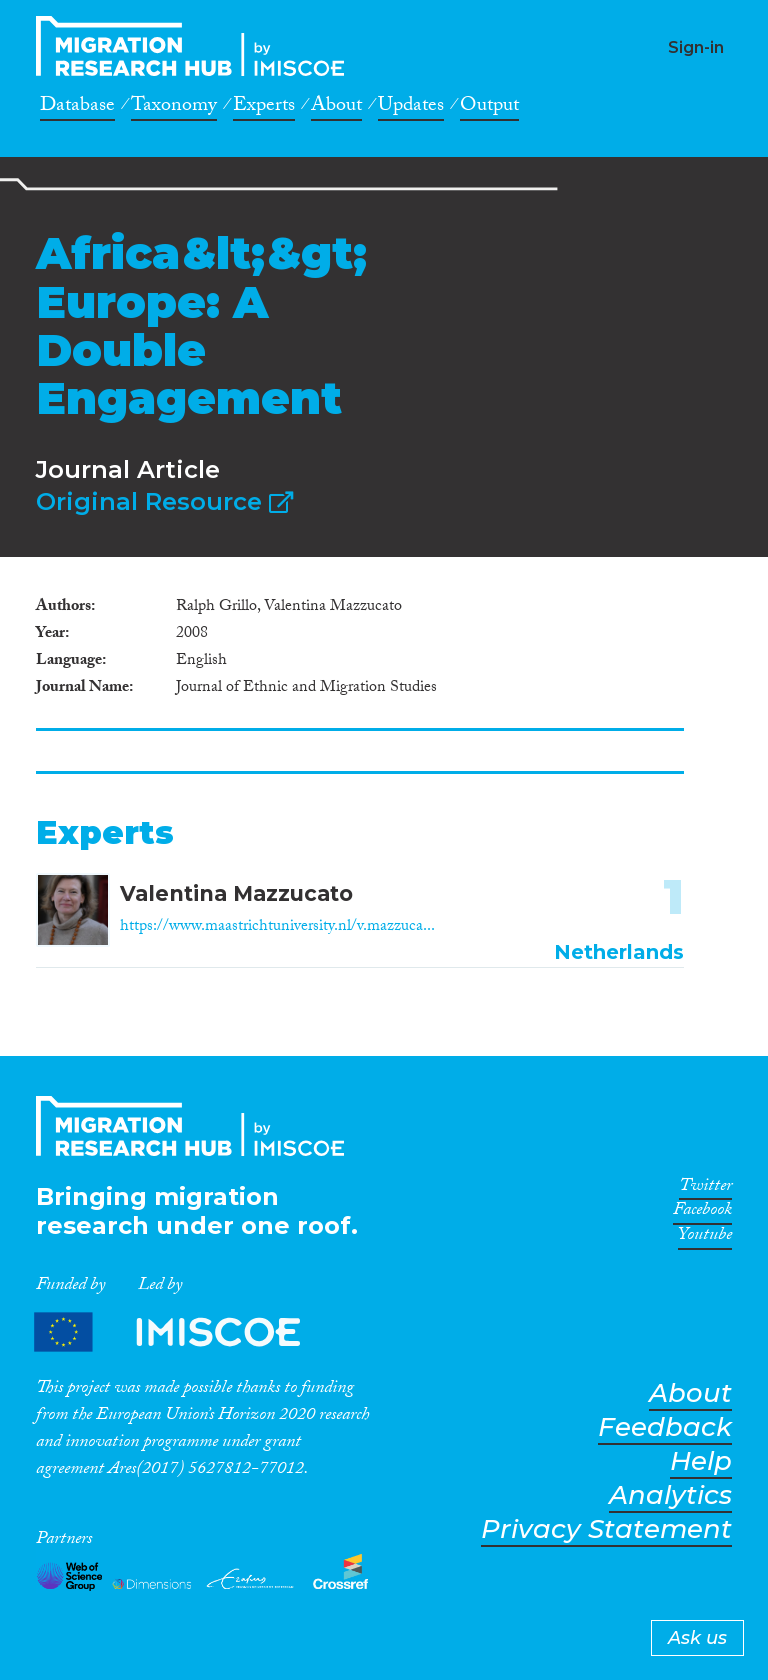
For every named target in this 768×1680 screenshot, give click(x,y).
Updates (411, 108)
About (336, 108)
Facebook (702, 1213)
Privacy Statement (606, 1529)
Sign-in (696, 47)
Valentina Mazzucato (236, 893)
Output (489, 108)
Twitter (705, 1189)
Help (701, 1461)
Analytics (670, 1495)
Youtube (705, 1238)
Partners (184, 1332)
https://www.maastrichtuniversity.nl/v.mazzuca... (277, 927)
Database (77, 108)
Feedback (665, 1427)
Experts (264, 108)
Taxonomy (174, 108)
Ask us (697, 1638)
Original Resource (164, 501)
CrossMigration (196, 46)
